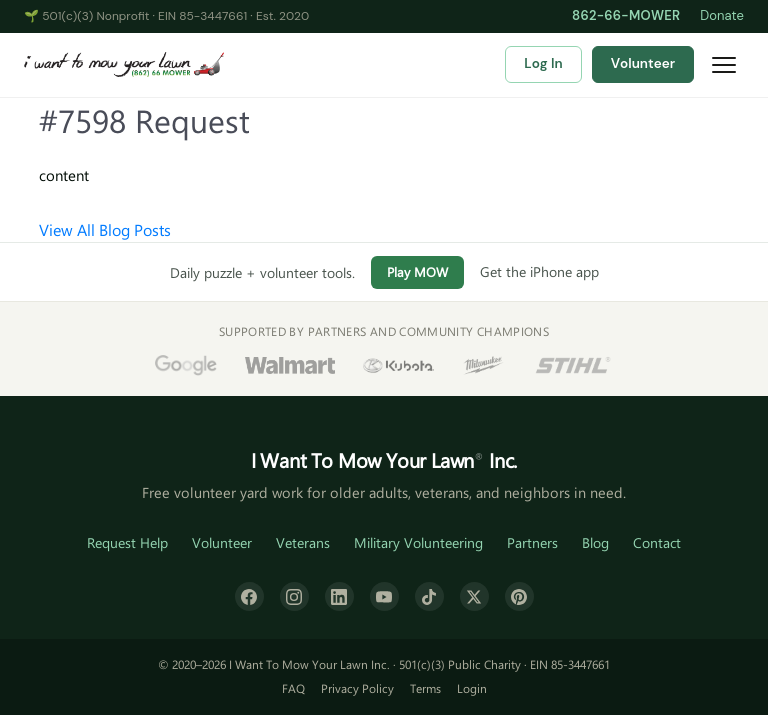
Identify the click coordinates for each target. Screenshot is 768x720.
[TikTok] (429, 596)
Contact (657, 542)
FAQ (293, 688)
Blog (595, 542)
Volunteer (643, 63)
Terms (425, 688)
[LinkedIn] (339, 596)
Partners (532, 542)
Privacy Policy (357, 688)
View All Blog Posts (105, 229)
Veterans (303, 542)
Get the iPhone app (539, 271)
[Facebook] (249, 596)
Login (472, 688)
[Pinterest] (519, 596)
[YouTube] (384, 596)
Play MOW (417, 271)
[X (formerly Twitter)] (474, 596)
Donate (722, 15)
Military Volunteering (418, 542)
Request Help (127, 542)
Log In (543, 63)
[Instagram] (294, 596)
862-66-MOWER (626, 15)
